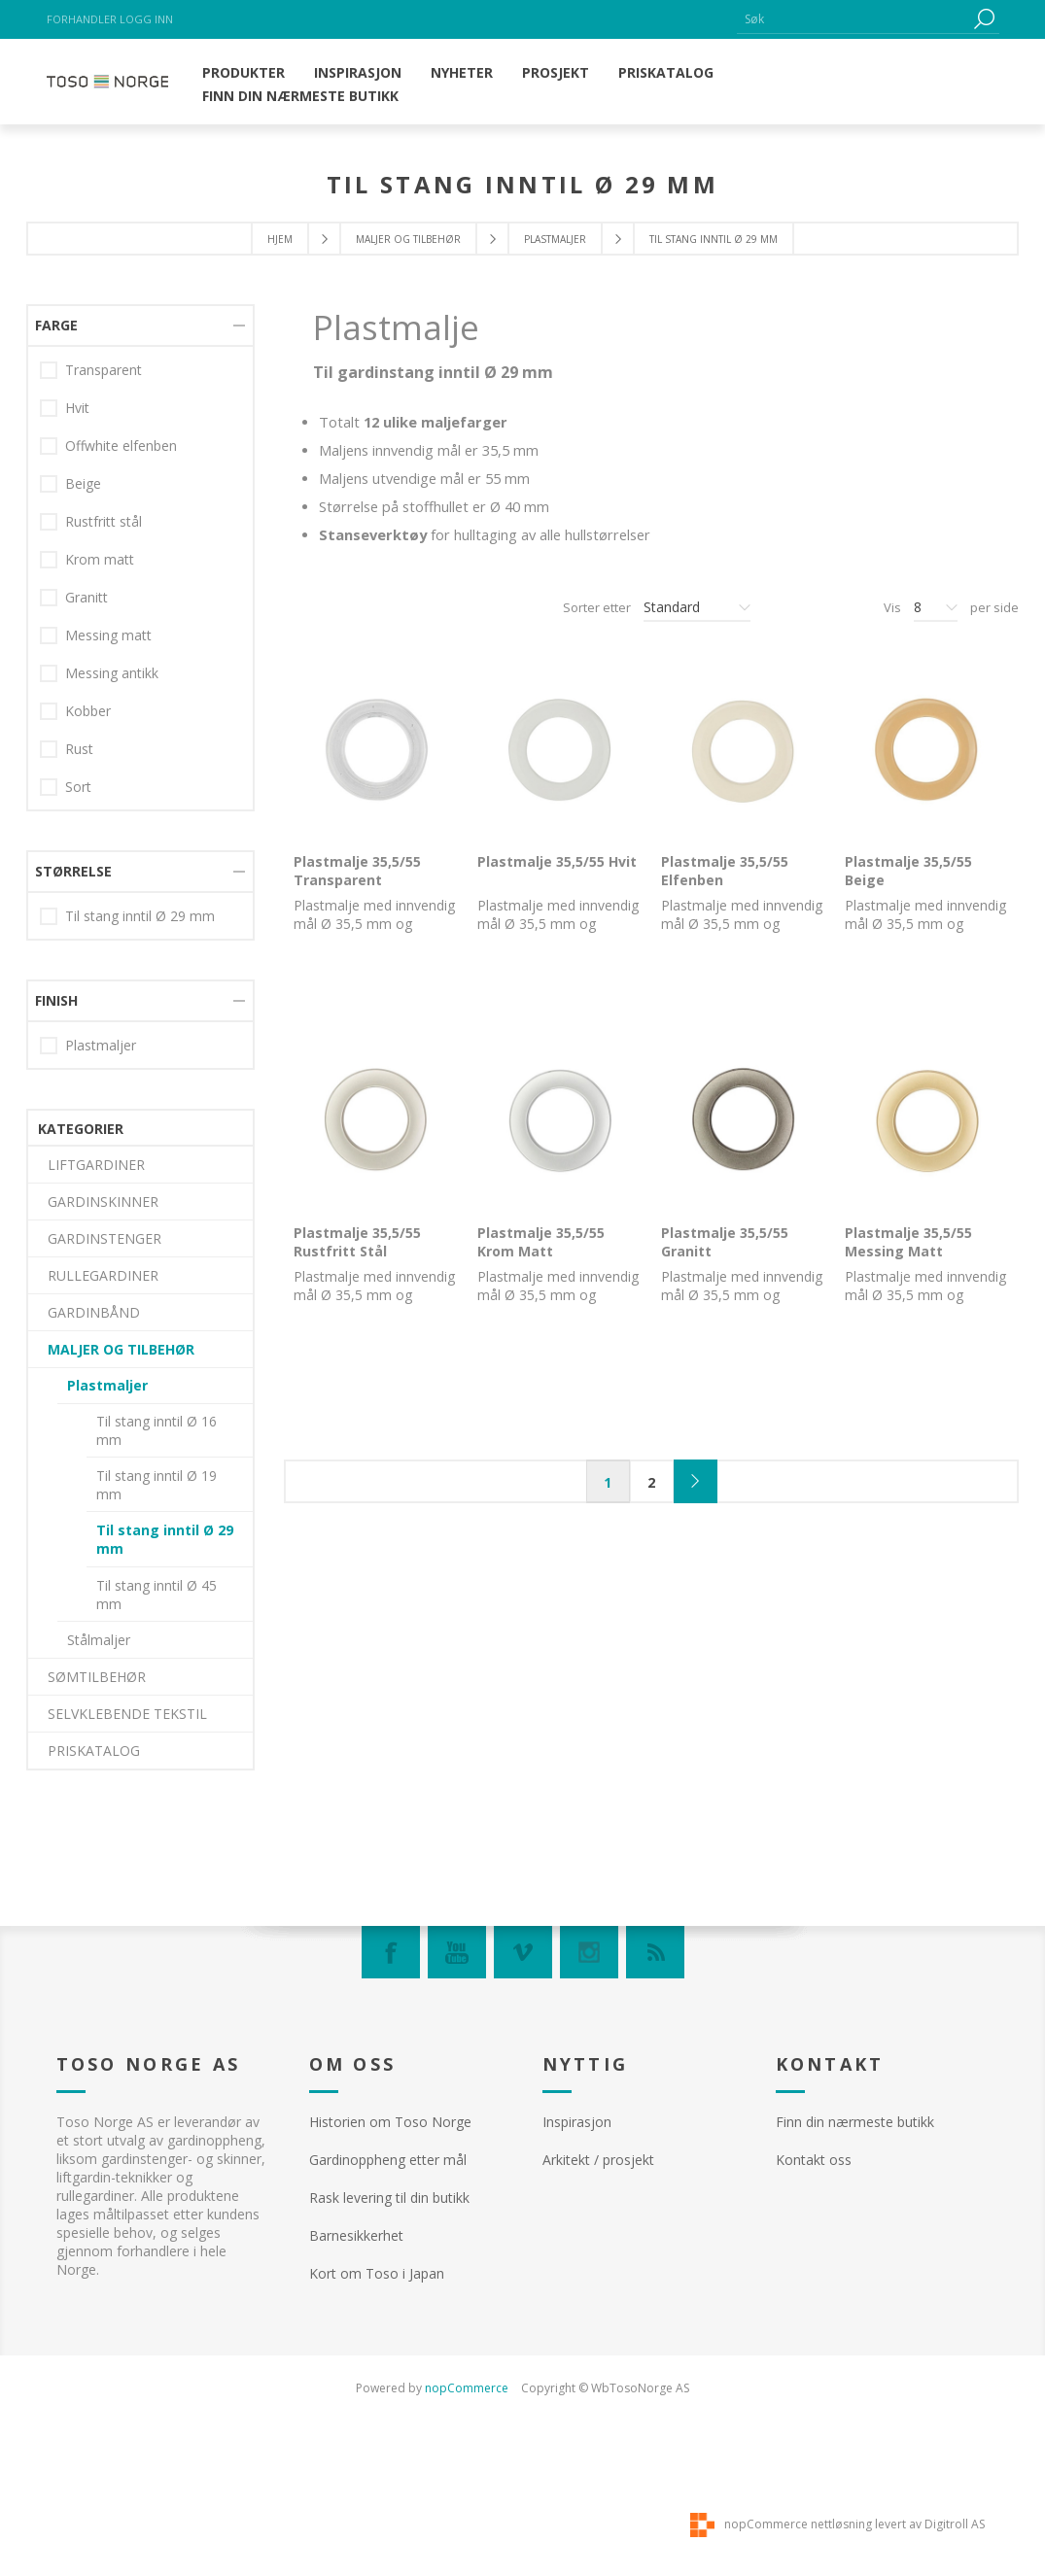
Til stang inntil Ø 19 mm (156, 680)
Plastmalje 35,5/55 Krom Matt (541, 1241)
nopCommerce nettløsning (798, 2524)
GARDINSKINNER (103, 397)
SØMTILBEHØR (97, 872)
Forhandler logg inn (110, 19)
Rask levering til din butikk (389, 2197)
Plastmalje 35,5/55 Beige (908, 870)
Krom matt (99, 1260)
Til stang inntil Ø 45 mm (156, 790)
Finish (56, 1701)
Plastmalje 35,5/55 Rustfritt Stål (357, 1241)
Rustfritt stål (103, 1222)
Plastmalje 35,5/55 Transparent (357, 870)
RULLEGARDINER (103, 471)
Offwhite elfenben (121, 1146)
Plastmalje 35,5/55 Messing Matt (908, 1241)
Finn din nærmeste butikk (855, 2121)
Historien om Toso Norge (390, 2121)
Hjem (280, 239)
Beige (83, 1184)
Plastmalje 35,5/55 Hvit (557, 861)
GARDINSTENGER (104, 434)
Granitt (86, 1297)
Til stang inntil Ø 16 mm (156, 625)
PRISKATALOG (94, 946)
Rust (79, 1449)
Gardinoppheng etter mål (388, 2159)
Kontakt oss (814, 2159)
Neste (695, 1481)
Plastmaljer (555, 239)
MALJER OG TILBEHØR (408, 239)
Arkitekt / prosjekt (598, 2159)
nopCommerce (466, 2388)
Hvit (77, 1108)
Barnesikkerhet (356, 2235)
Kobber (88, 1411)
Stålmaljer (98, 835)
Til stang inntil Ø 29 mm (164, 734)
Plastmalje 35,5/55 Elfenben (724, 870)
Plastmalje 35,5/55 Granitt (724, 1241)
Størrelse (73, 1572)
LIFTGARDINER (96, 360)
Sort (78, 1487)
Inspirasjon (576, 2121)
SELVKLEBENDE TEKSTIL (127, 909)
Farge (56, 1025)
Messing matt (108, 1335)
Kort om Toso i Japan (376, 2273)
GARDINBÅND (94, 507)
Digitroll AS (954, 2524)
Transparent (103, 1070)
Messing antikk (111, 1373)
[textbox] (853, 19)
